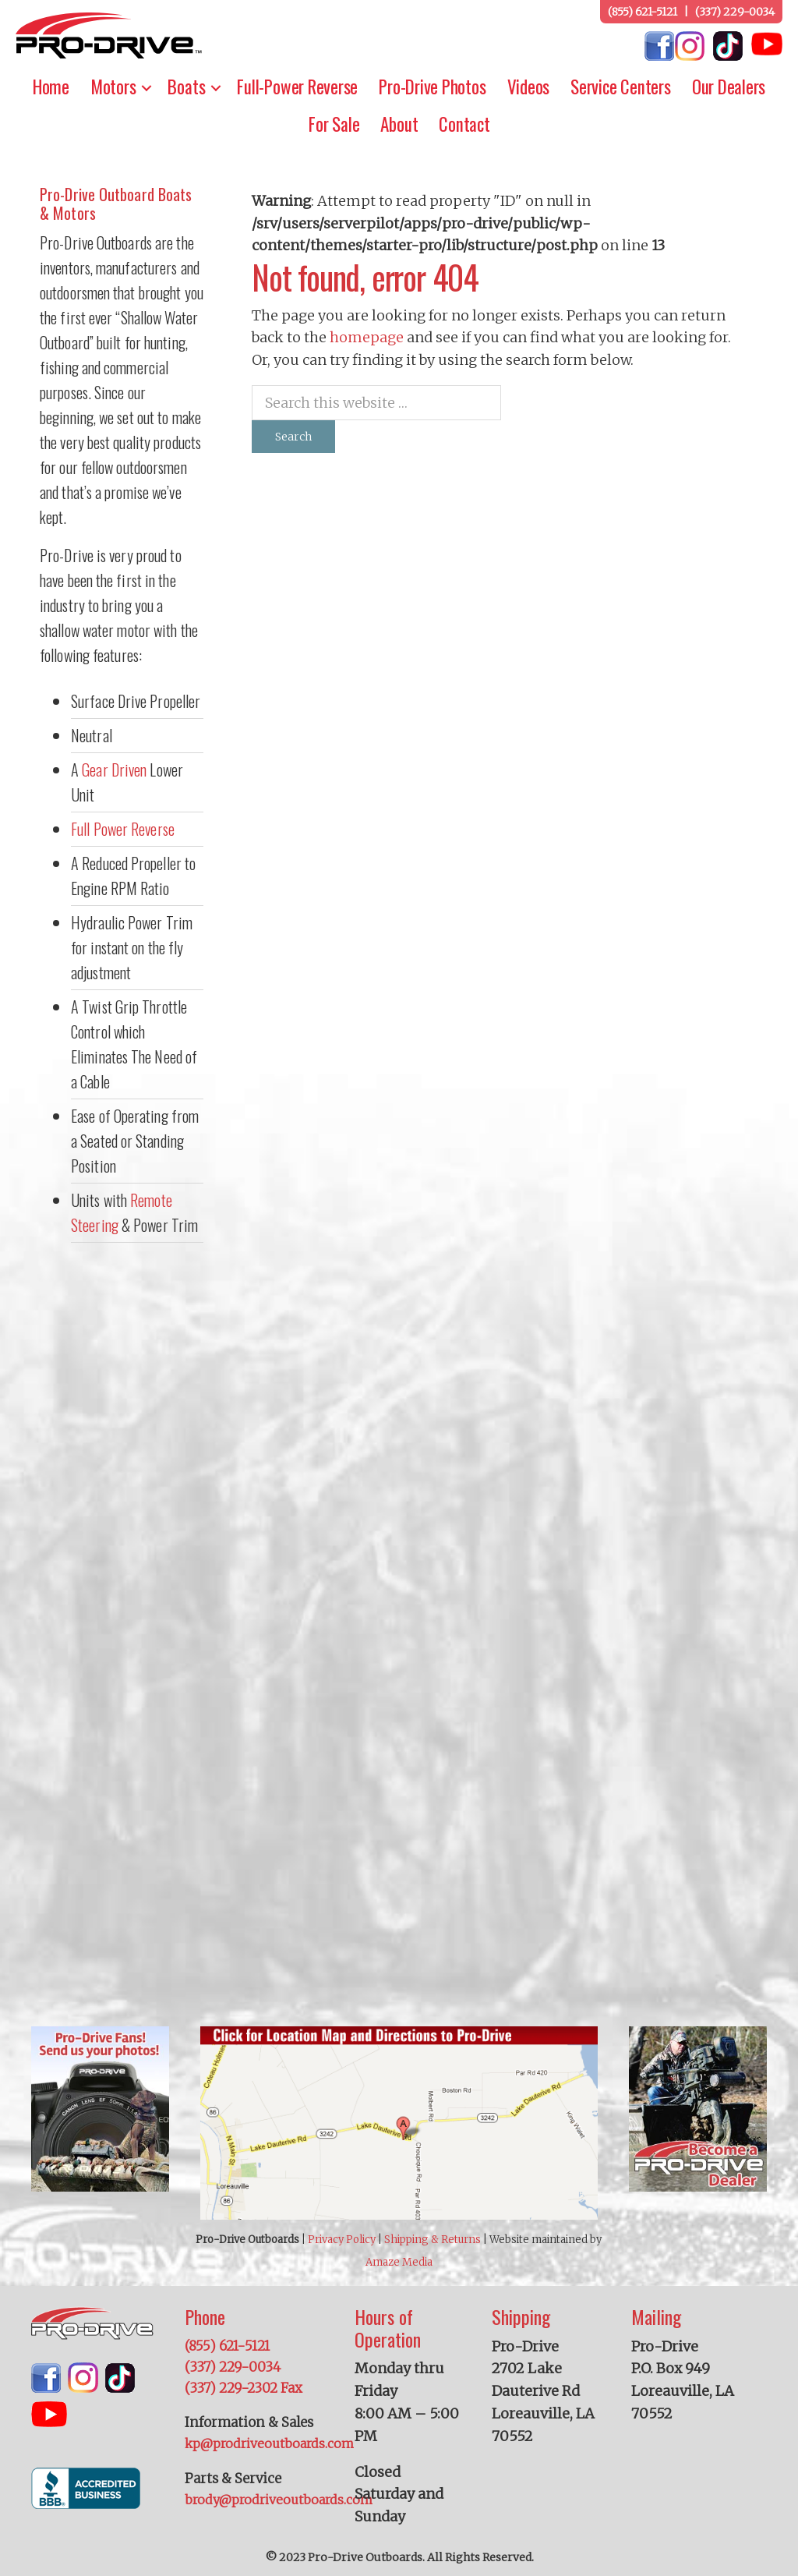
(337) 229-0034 (735, 12)
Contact (464, 124)
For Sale (334, 124)
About (399, 124)
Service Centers (620, 86)
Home (51, 86)
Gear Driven (114, 769)
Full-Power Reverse (297, 86)
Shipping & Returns (432, 2239)
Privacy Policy (342, 2239)
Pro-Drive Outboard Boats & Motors (116, 203)
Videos (528, 86)
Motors (113, 86)
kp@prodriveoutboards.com (269, 2443)
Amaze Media (399, 2262)
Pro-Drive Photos (432, 86)
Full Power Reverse (123, 828)
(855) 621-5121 (642, 12)
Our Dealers (728, 86)
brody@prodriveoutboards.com (279, 2499)
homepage (367, 337)
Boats (186, 86)
